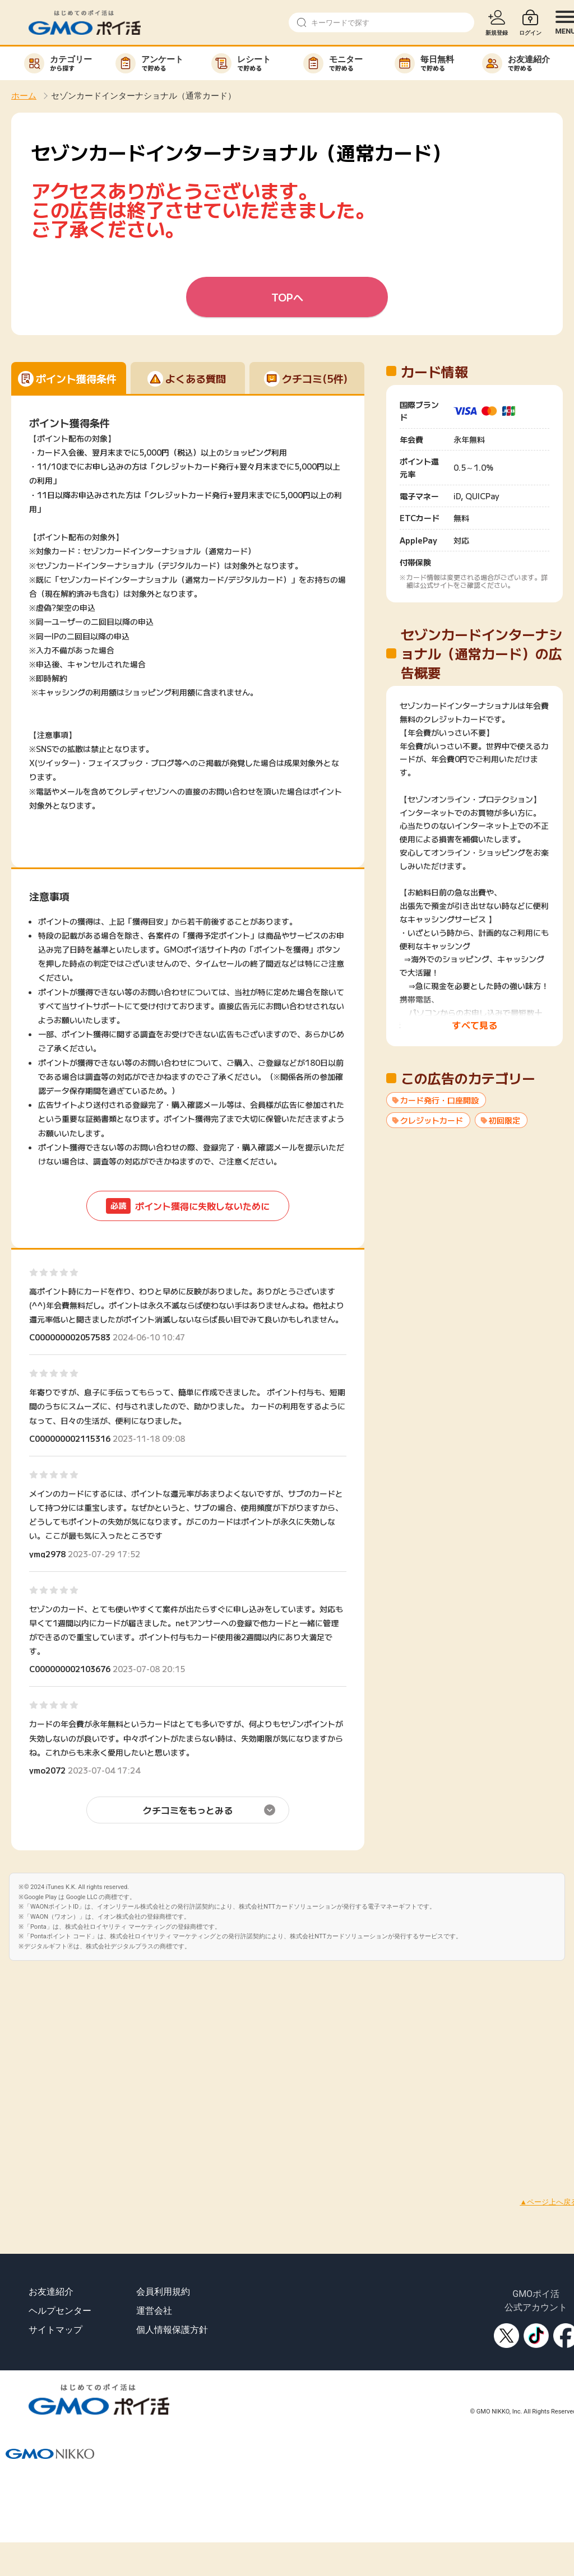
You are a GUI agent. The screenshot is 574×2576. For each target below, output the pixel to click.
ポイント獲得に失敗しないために (188, 1206)
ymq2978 (47, 1553)
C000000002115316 (69, 1438)
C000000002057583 (69, 1337)
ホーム (23, 96)
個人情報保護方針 (172, 2329)
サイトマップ (55, 2329)
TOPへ (287, 297)
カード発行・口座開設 (439, 1100)
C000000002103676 (69, 1668)
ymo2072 (47, 1770)
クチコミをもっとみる (188, 1810)
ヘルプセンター (60, 2310)
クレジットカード (431, 1120)
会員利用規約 (163, 2291)
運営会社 (154, 2310)
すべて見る (474, 1025)
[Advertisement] (105, 2066)
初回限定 (504, 1120)
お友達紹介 (51, 2291)
